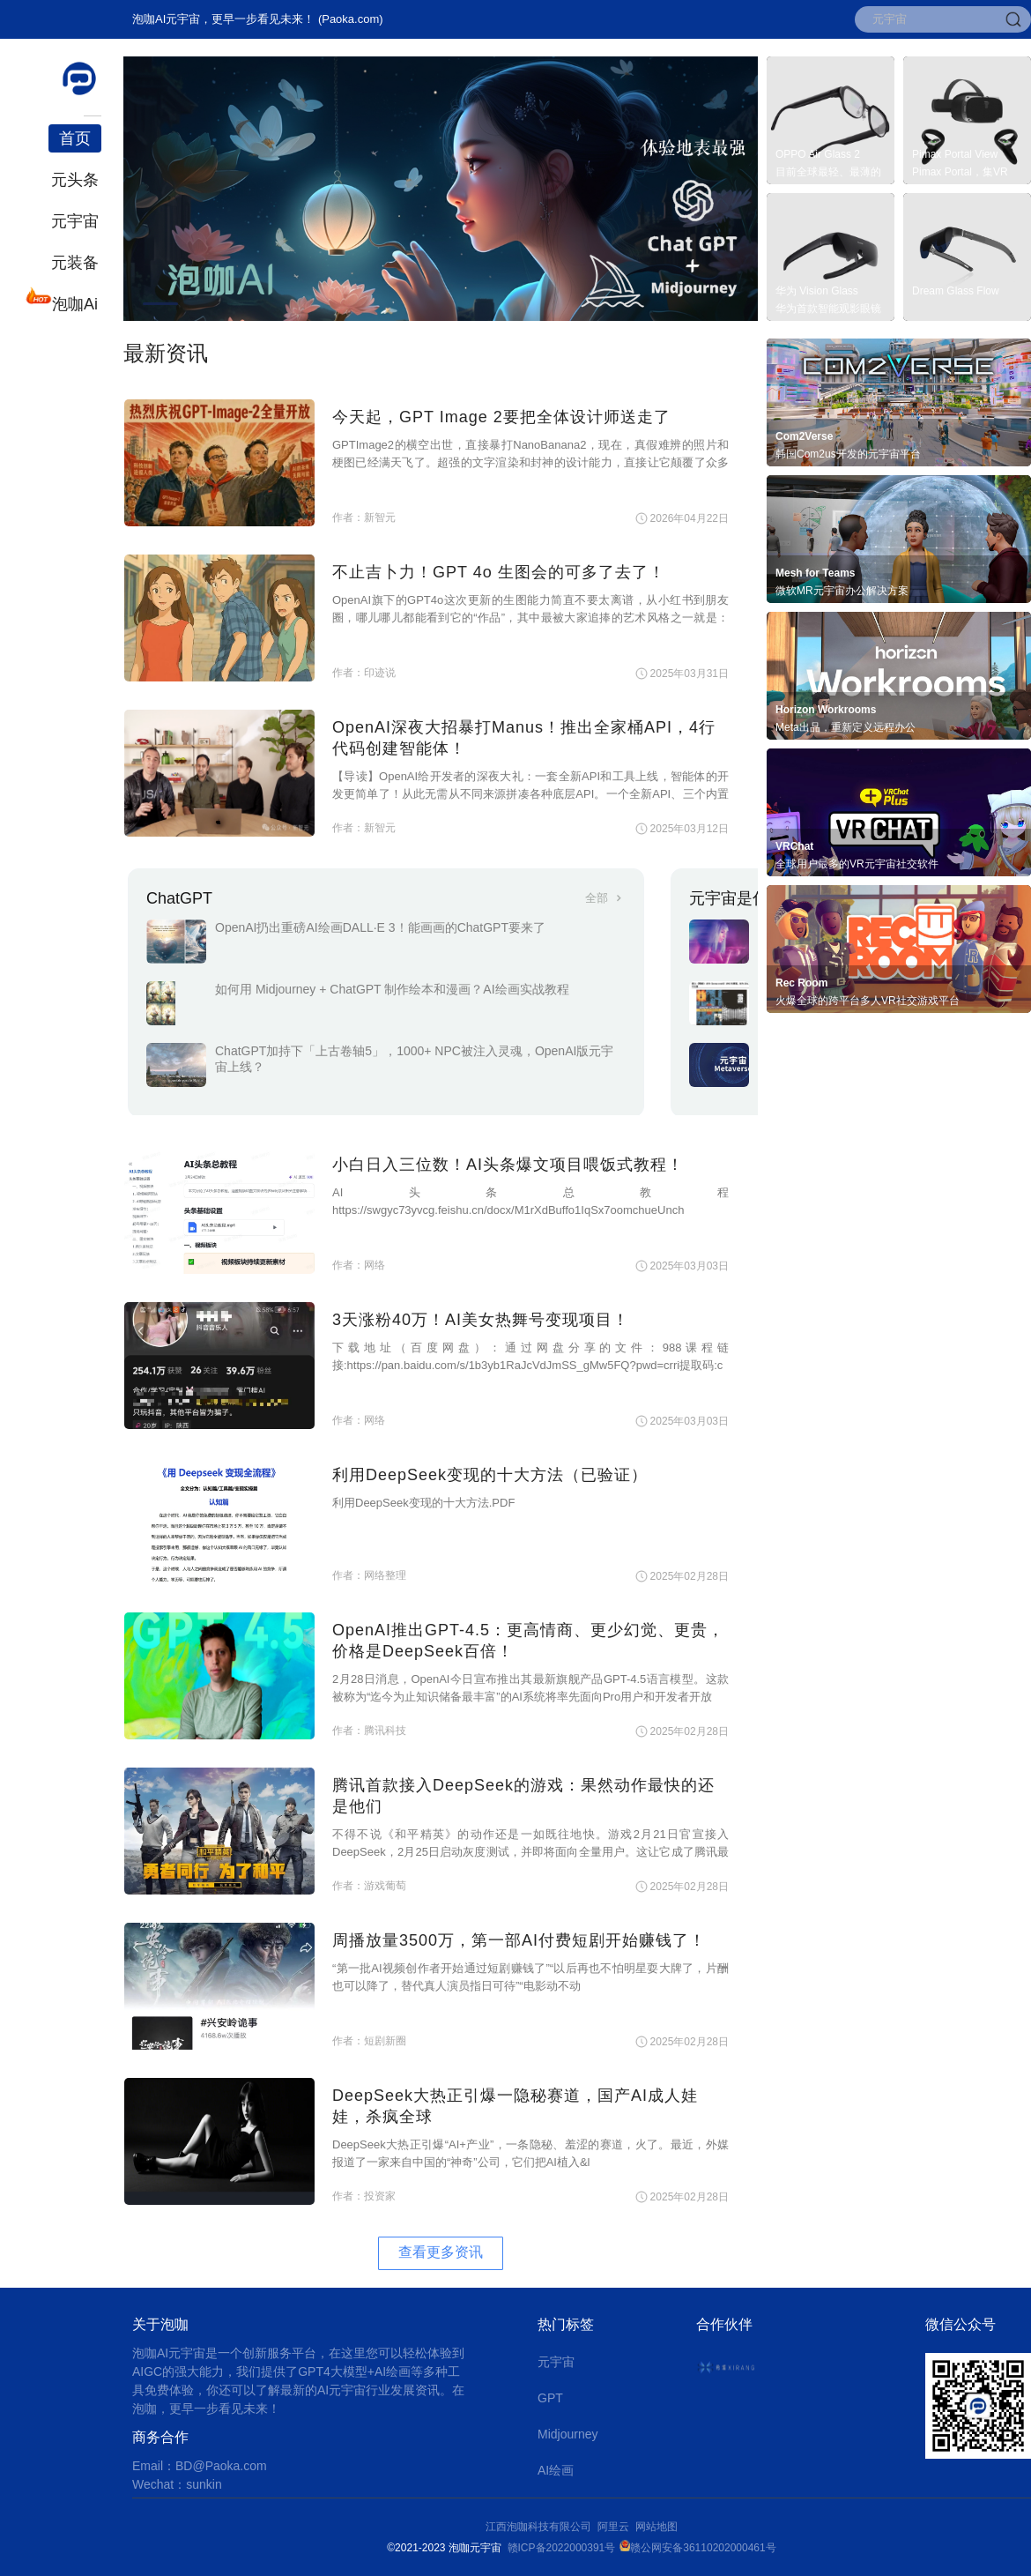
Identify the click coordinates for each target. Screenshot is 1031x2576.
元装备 (75, 263)
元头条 (75, 180)
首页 (75, 138)
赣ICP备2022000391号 (562, 2548)
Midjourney (567, 2434)
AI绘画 (556, 2470)
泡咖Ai (73, 302)
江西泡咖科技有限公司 (540, 2526)
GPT (550, 2398)
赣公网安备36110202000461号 (702, 2548)
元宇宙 (75, 221)
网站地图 (656, 2526)
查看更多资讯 (440, 2252)
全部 (605, 898)
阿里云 (616, 2526)
